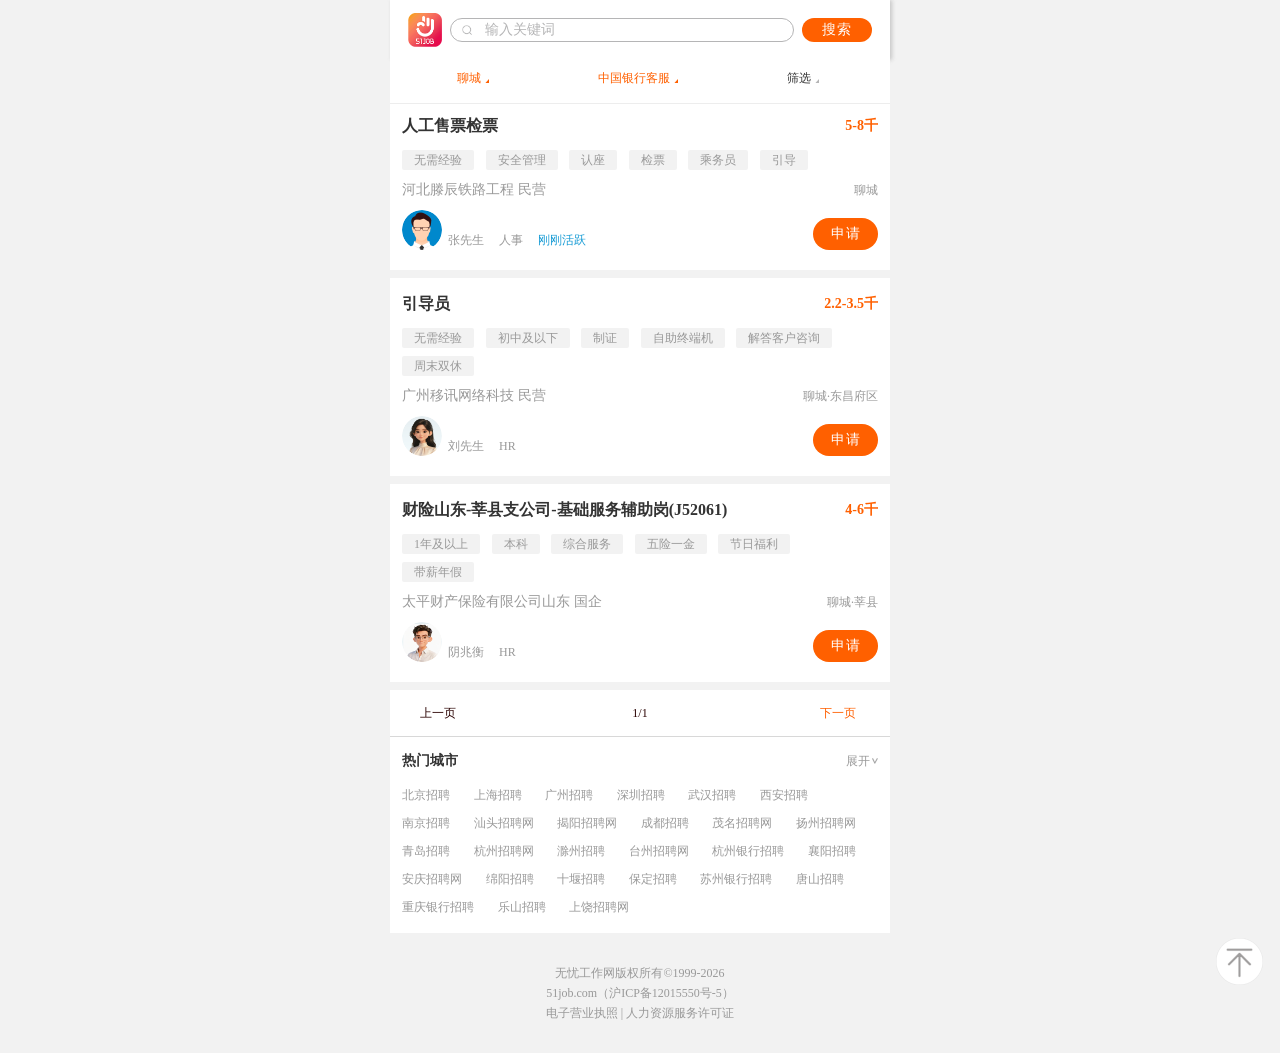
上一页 (438, 713)
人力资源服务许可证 (680, 1013)
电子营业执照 (582, 1013)
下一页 (838, 713)
